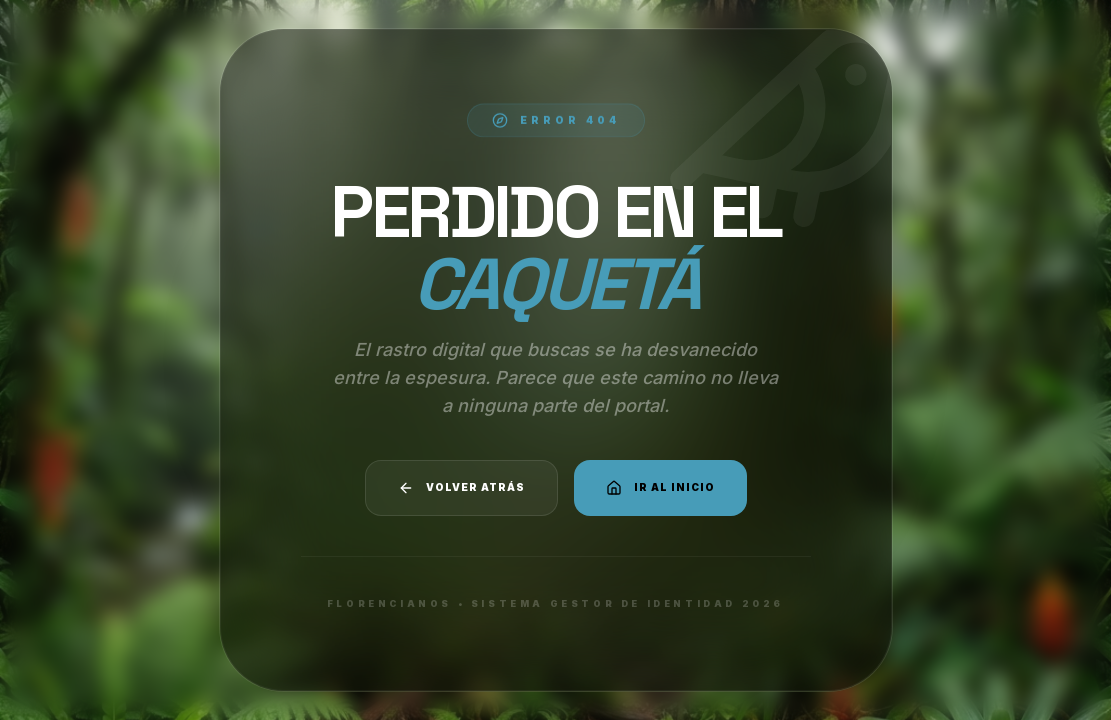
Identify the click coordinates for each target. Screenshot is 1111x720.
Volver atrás (461, 488)
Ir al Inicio (660, 488)
